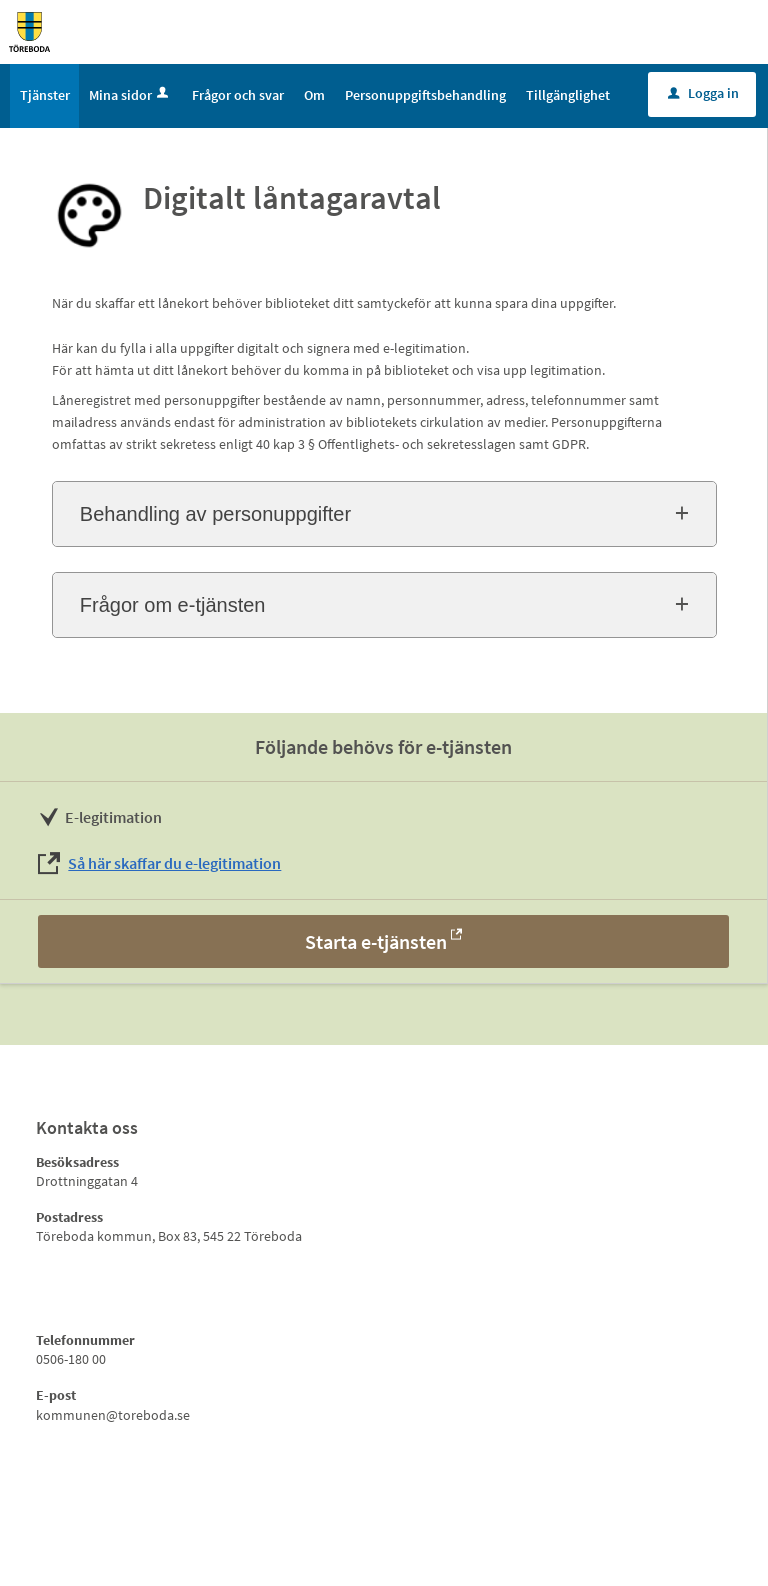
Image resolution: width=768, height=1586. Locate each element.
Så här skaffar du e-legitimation (174, 863)
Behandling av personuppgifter (215, 514)
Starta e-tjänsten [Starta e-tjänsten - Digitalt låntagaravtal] (376, 941)
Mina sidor (130, 95)
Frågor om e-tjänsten (173, 605)
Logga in (703, 93)
